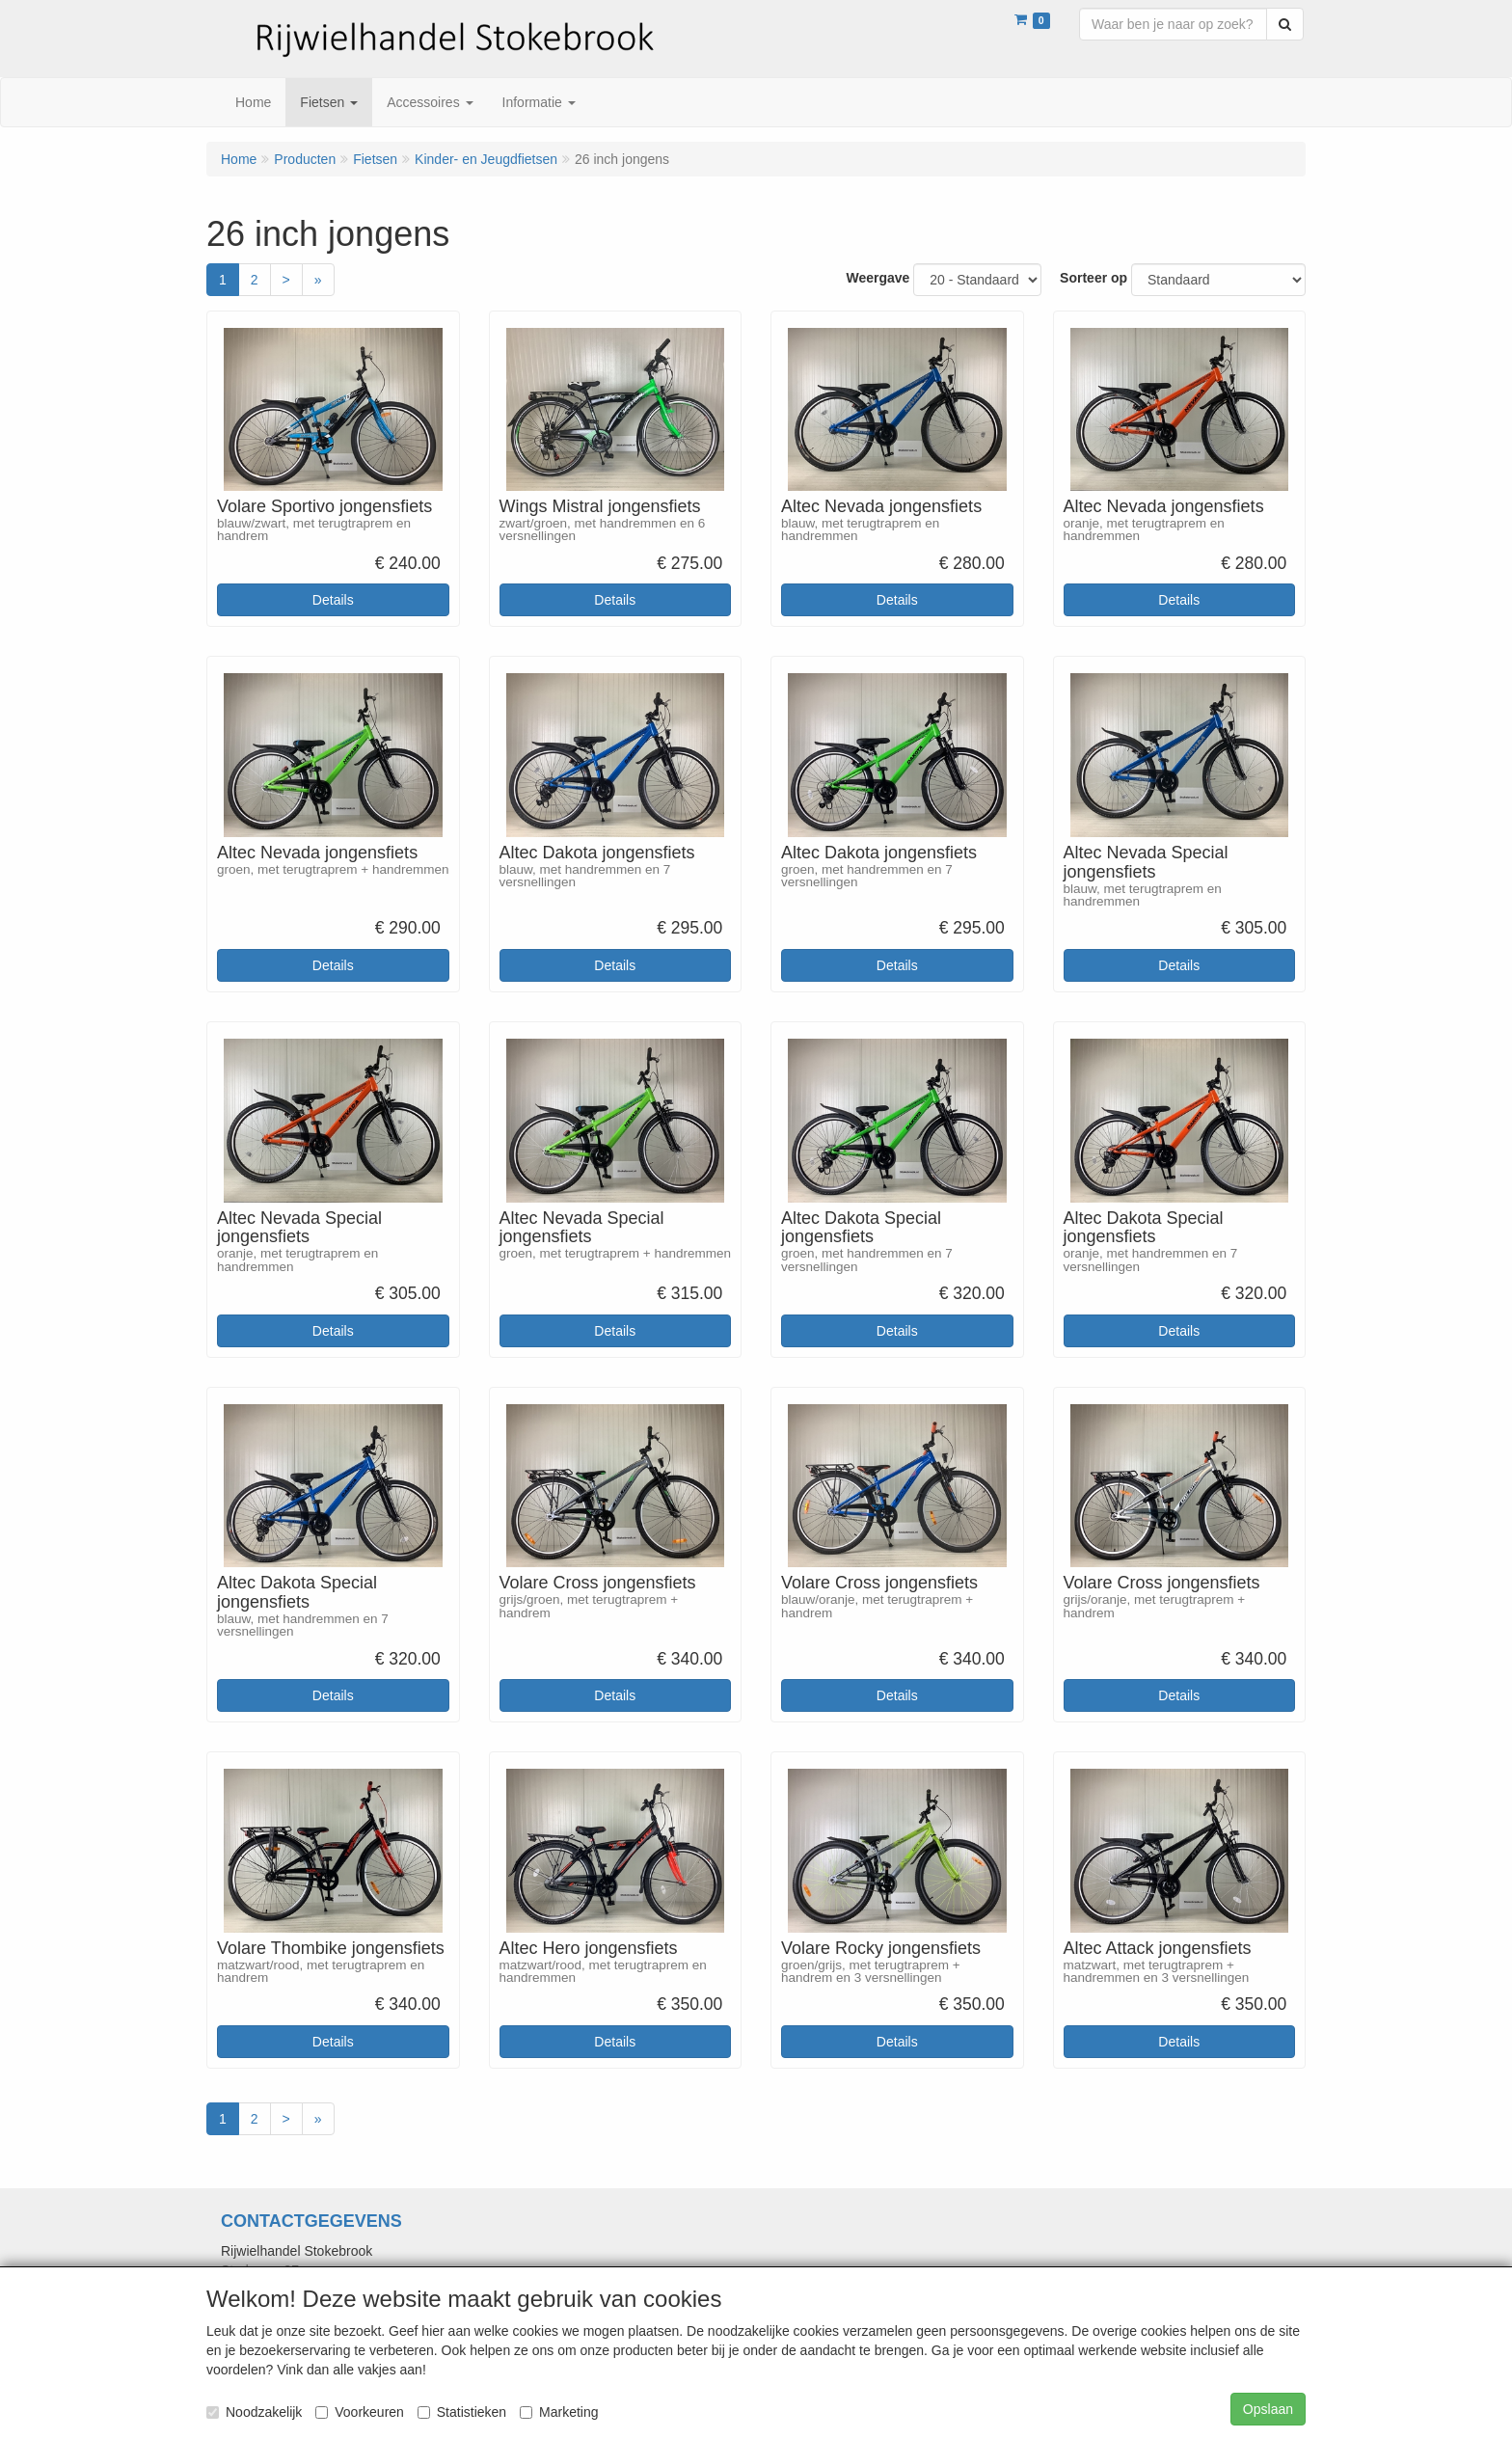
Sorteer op (1093, 277)
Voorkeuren (359, 2412)
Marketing (559, 2412)
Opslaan (1268, 2409)
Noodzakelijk (254, 2412)
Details (333, 600)
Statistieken (462, 2412)
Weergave (877, 277)
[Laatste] (318, 279)
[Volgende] (286, 279)
